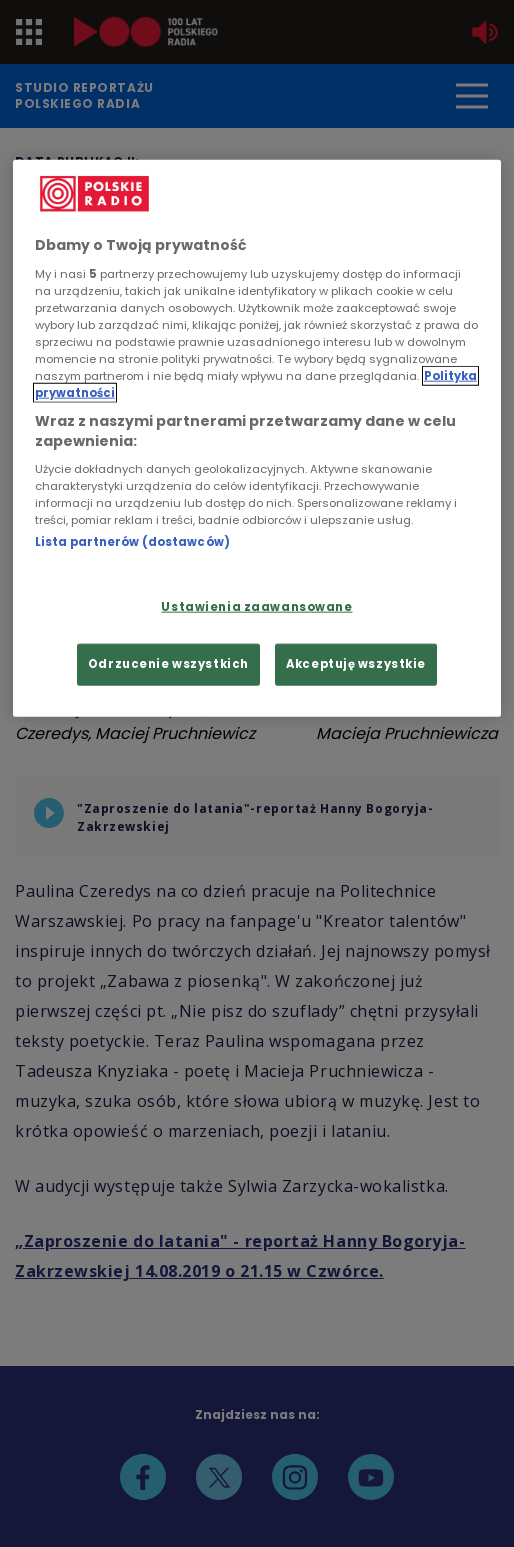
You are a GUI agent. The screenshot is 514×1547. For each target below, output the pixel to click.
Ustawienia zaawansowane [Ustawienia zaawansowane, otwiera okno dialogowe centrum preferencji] (256, 606)
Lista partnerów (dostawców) (132, 542)
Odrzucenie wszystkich (168, 663)
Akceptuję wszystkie (356, 663)
